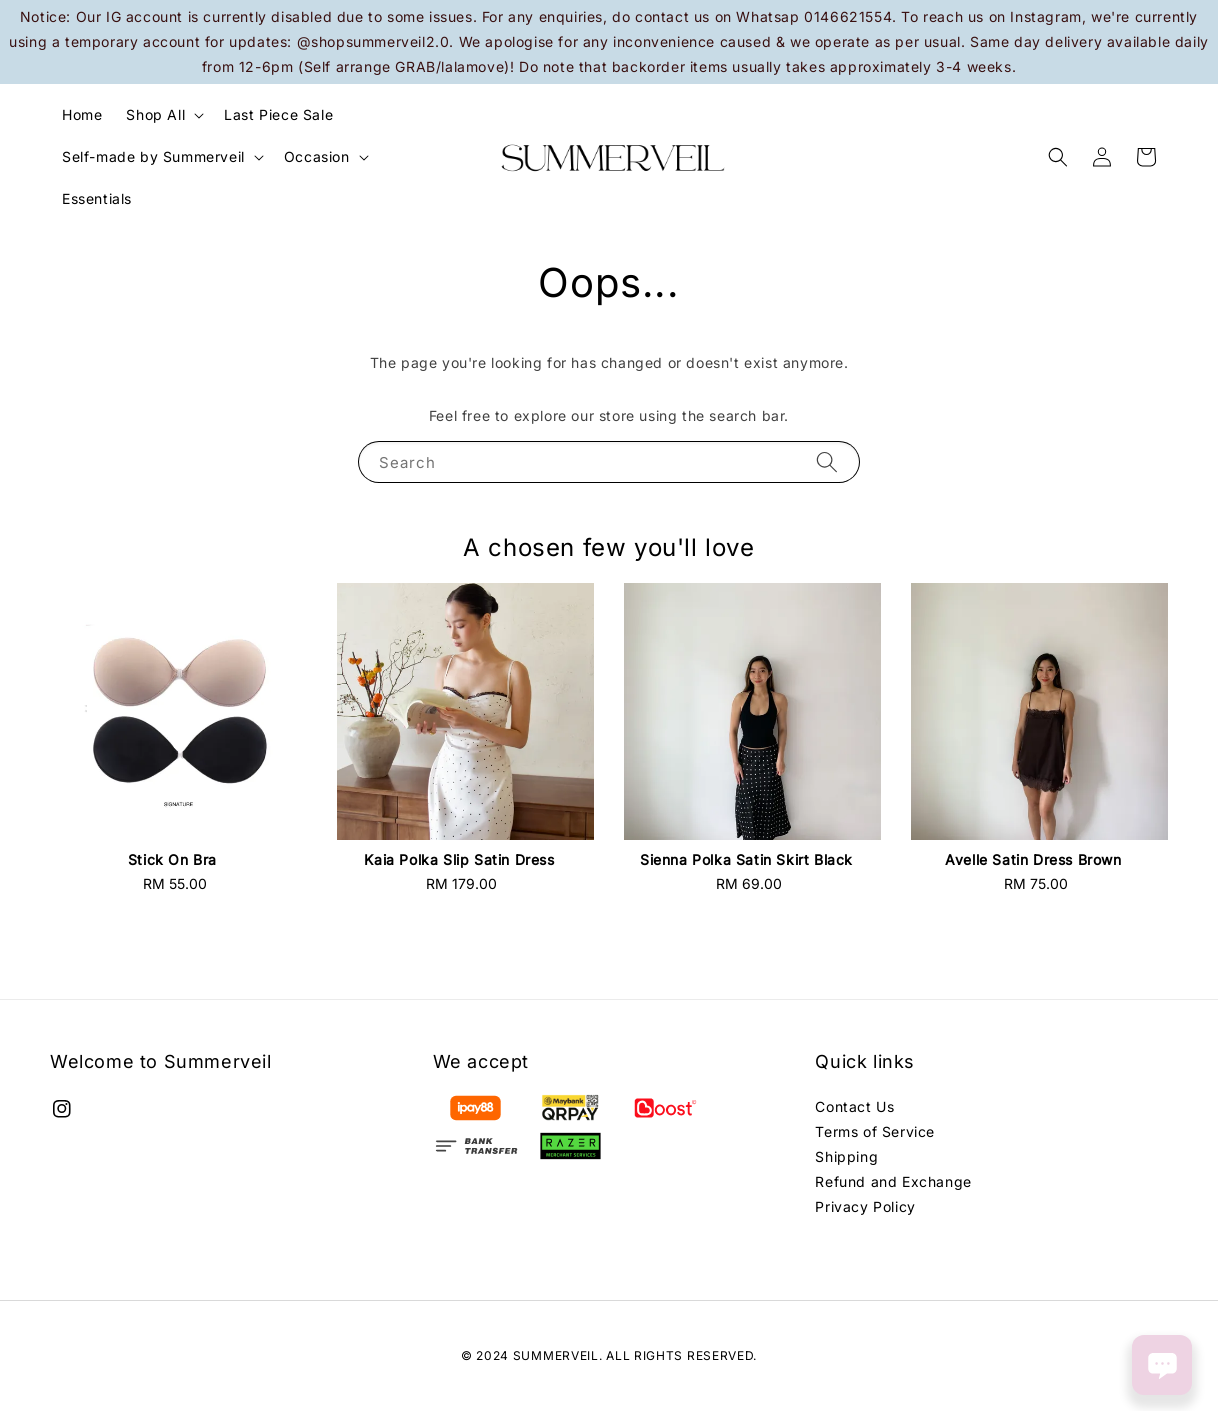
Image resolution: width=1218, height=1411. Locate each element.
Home (82, 114)
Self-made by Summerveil (153, 156)
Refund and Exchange (893, 1181)
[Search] (827, 461)
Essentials (97, 198)
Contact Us (854, 1106)
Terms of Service (875, 1131)
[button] (1058, 157)
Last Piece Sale (278, 114)
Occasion (317, 156)
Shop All (155, 114)
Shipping (846, 1156)
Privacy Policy (865, 1206)
